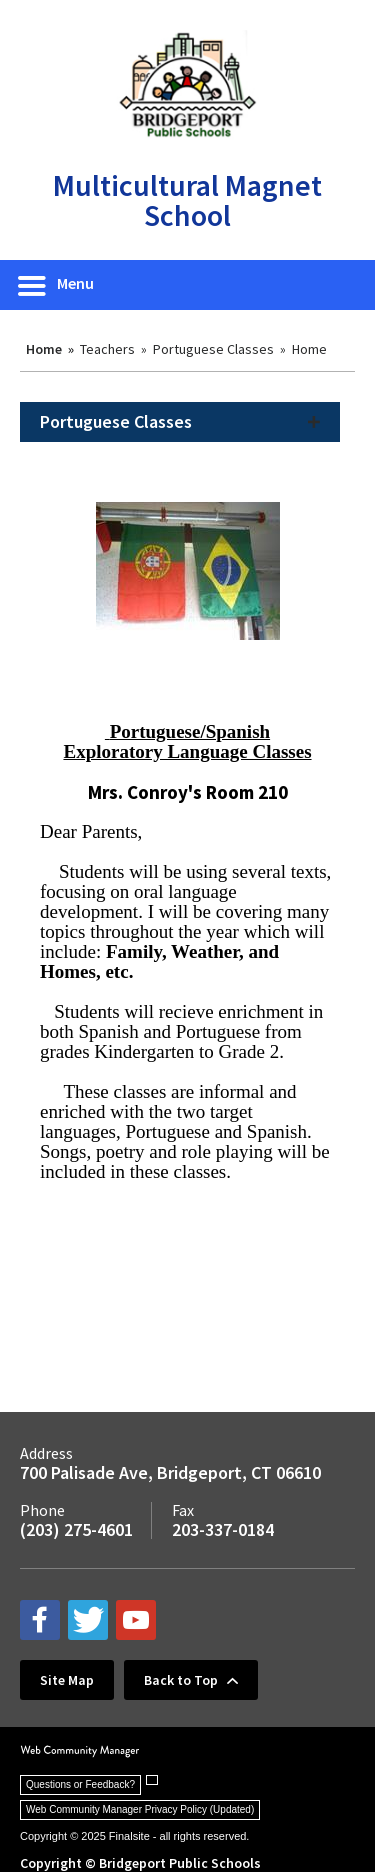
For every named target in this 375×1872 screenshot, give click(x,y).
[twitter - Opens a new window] (88, 1620)
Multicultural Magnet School (187, 200)
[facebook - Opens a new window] (40, 1620)
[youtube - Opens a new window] (136, 1620)
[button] (57, 285)
